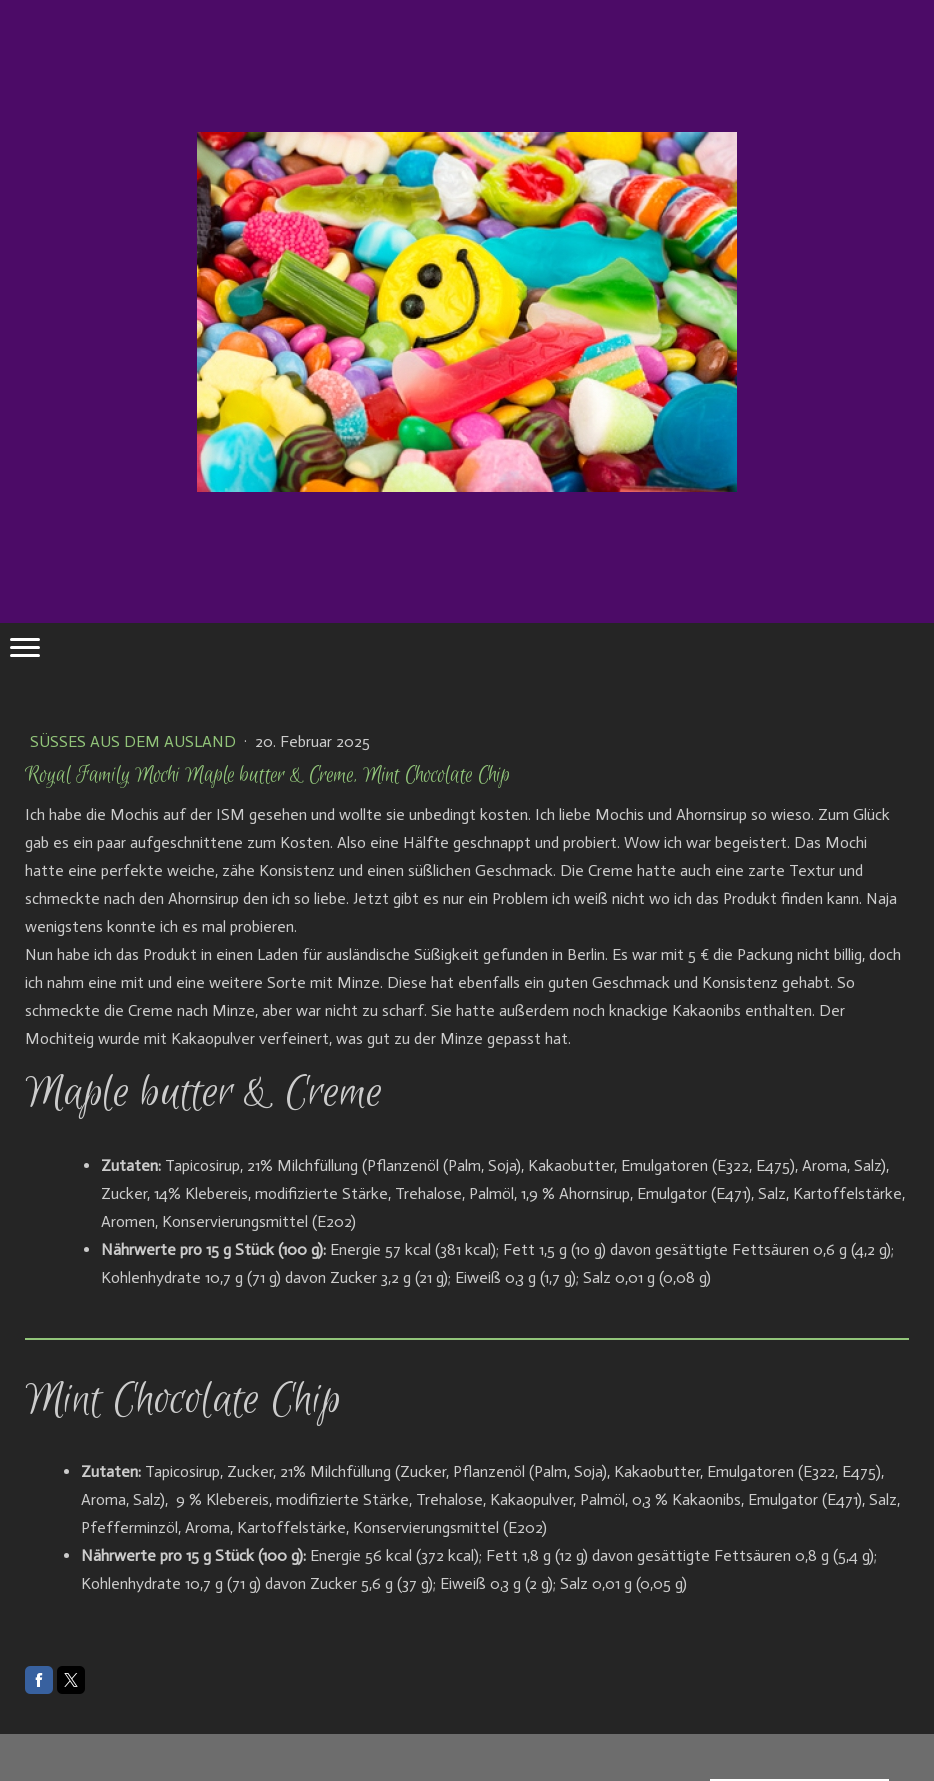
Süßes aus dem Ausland (135, 741)
